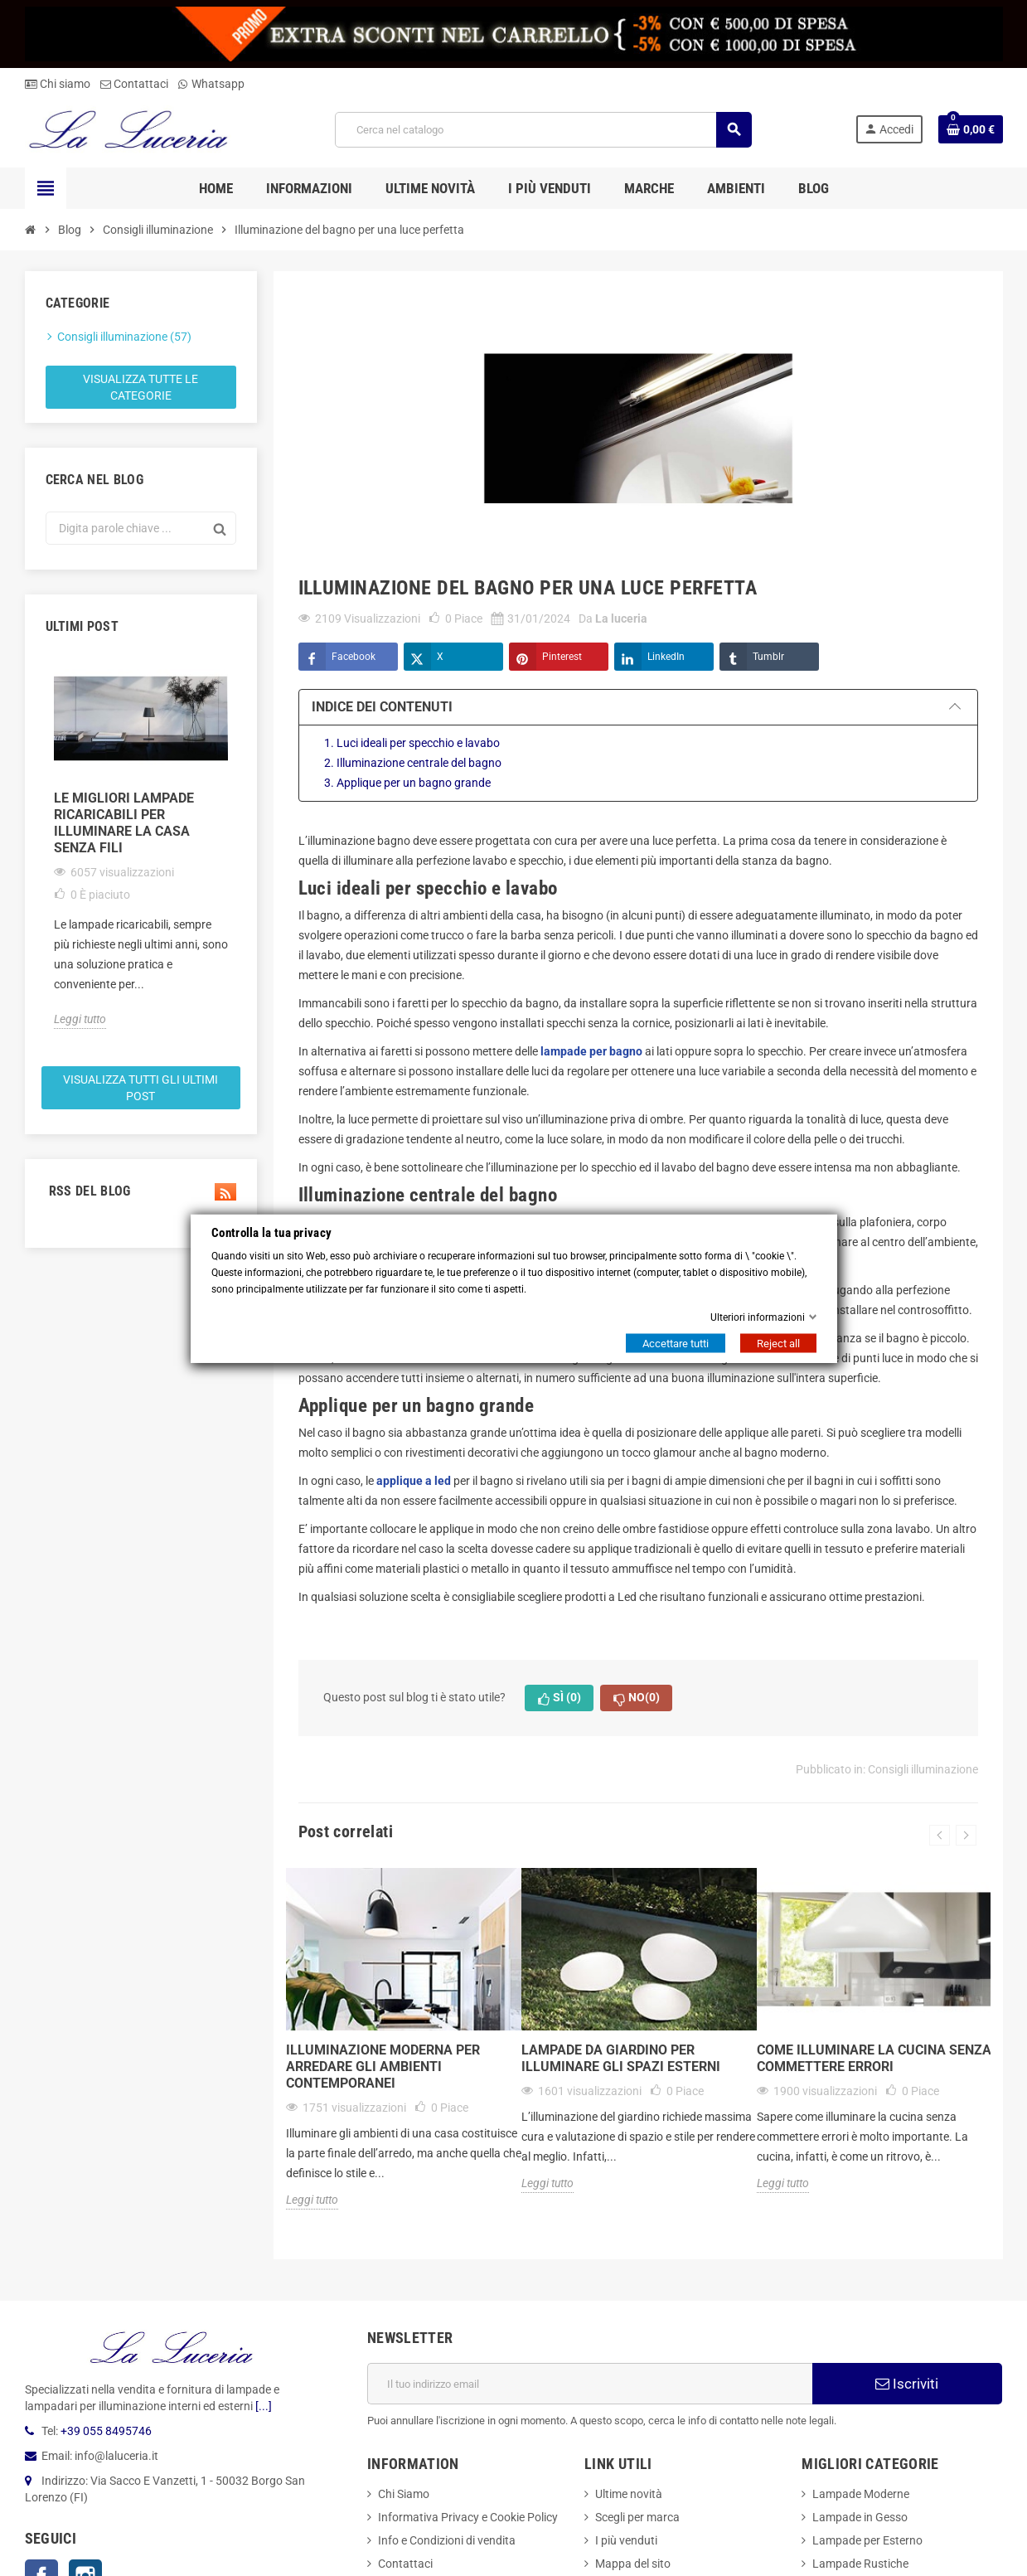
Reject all (778, 1343)
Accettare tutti (675, 1343)
